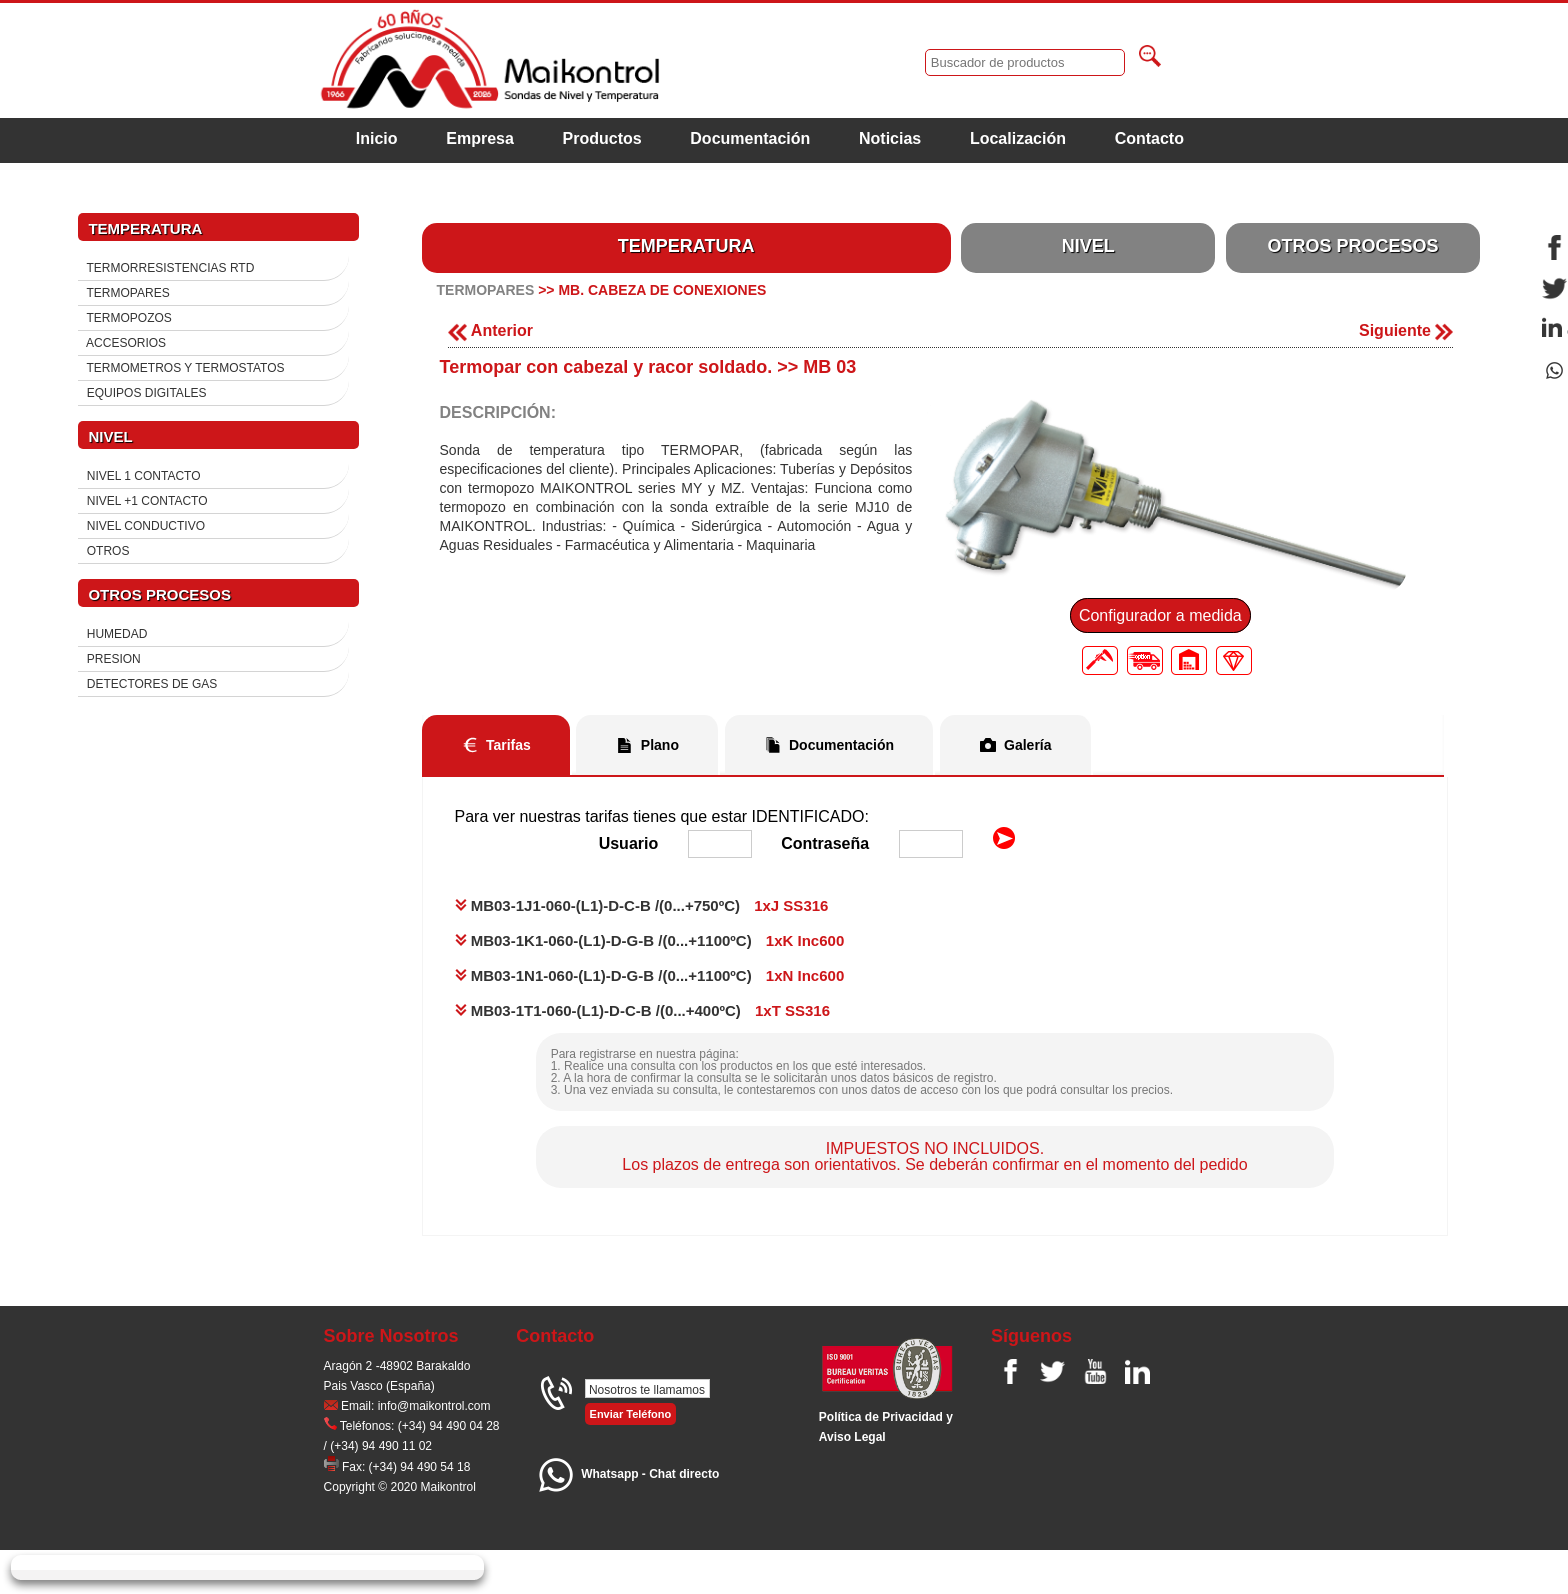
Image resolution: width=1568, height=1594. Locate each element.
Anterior (490, 330)
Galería (1027, 745)
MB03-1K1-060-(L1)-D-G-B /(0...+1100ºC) (603, 940)
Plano (660, 745)
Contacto (1149, 138)
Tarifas (508, 745)
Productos (602, 138)
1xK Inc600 (805, 940)
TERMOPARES (486, 290)
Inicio (377, 138)
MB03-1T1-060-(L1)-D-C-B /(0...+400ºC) (598, 1010)
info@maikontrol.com (434, 1406)
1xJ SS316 (791, 905)
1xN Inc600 (805, 975)
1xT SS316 (792, 1010)
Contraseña (825, 843)
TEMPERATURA (686, 246)
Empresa (480, 138)
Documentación (750, 138)
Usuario (629, 843)
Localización (1018, 138)
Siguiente (1406, 330)
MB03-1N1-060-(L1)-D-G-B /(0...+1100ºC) (603, 975)
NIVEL (1088, 246)
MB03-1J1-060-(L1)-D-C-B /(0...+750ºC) (597, 905)
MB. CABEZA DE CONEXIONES (662, 290)
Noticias (890, 138)
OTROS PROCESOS (1352, 246)
